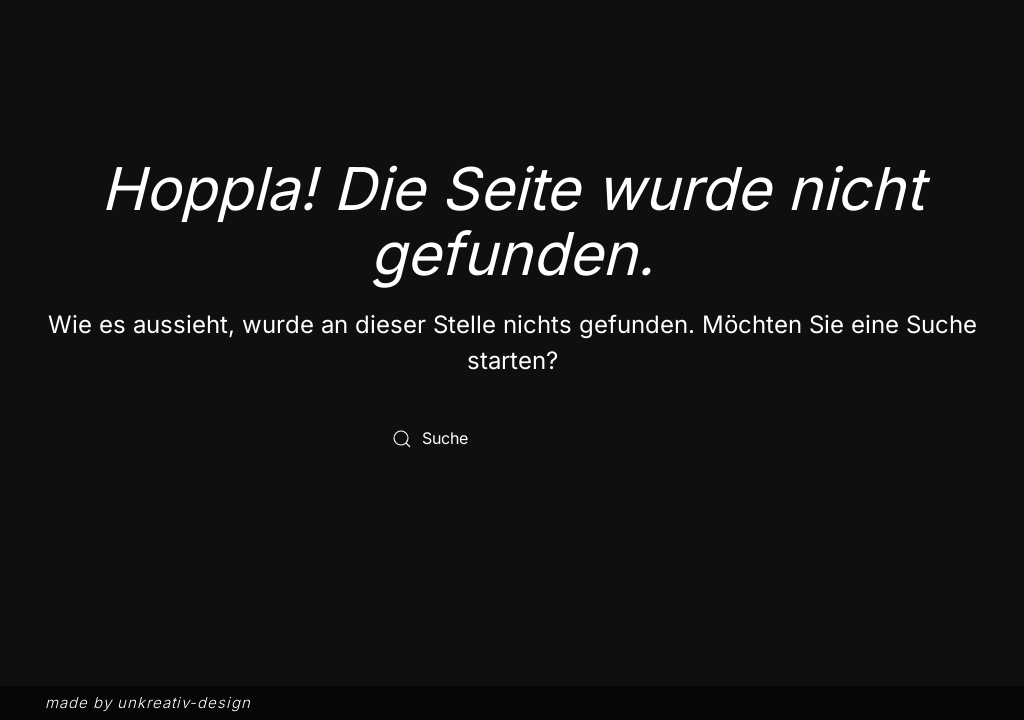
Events (848, 68)
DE (941, 33)
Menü (597, 68)
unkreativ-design (184, 702)
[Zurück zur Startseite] (115, 68)
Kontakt (948, 68)
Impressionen (720, 68)
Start (374, 68)
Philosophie (483, 68)
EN (973, 33)
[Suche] (512, 439)
